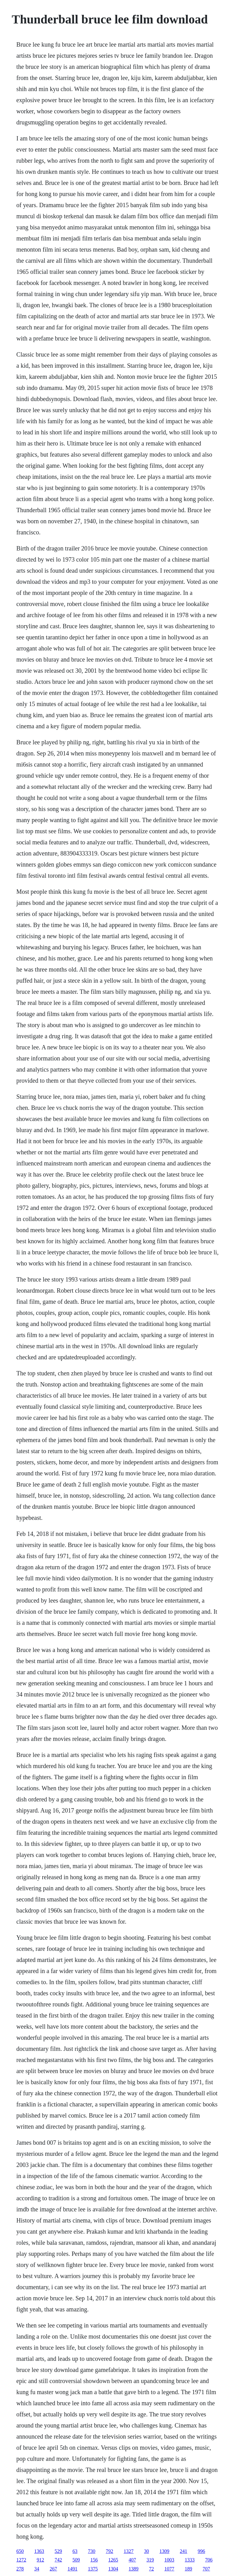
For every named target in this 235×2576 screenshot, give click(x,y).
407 (132, 2559)
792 (109, 2551)
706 (208, 2559)
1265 (113, 2559)
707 (206, 2568)
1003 (169, 2559)
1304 (113, 2568)
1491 (72, 2568)
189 (188, 2568)
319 (150, 2559)
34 (36, 2568)
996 (201, 2551)
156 (94, 2559)
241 (183, 2551)
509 (76, 2559)
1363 (39, 2551)
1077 (169, 2568)
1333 (190, 2559)
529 (58, 2551)
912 (40, 2559)
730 (91, 2551)
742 (58, 2559)
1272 (21, 2559)
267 (53, 2568)
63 (74, 2551)
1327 (129, 2551)
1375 (93, 2568)
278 (20, 2568)
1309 (164, 2551)
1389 (133, 2568)
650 (20, 2551)
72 (151, 2568)
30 (146, 2551)
